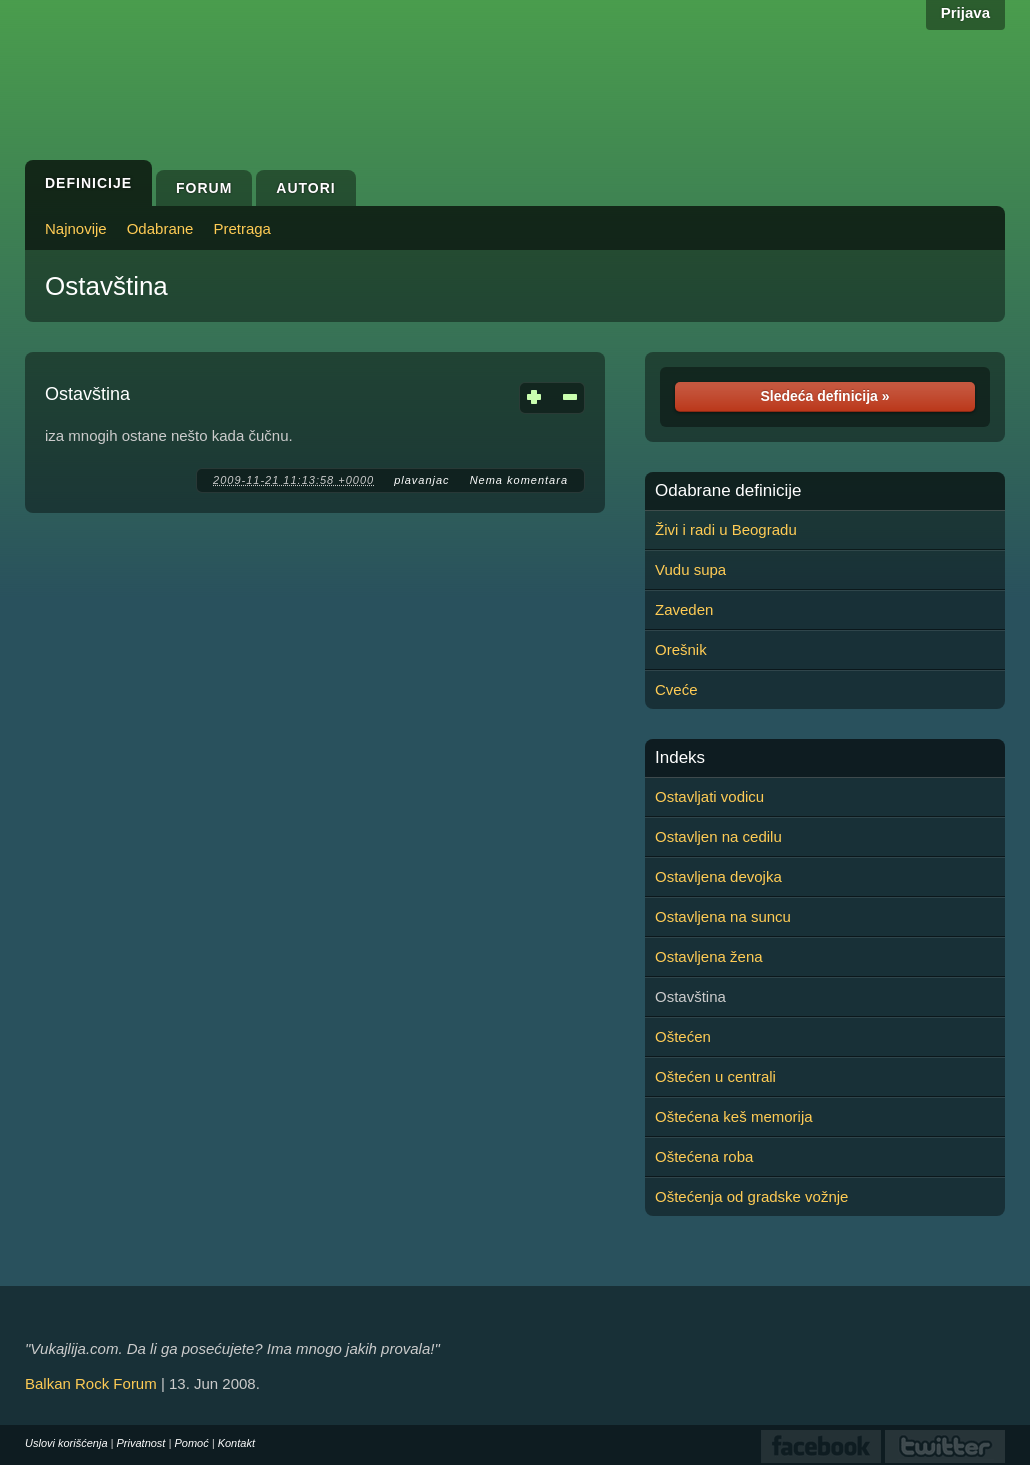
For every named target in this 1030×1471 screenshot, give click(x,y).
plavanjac (421, 480)
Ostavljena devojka (718, 876)
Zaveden (684, 609)
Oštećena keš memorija (734, 1116)
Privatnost (141, 1443)
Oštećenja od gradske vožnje (751, 1196)
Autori (305, 188)
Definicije (88, 183)
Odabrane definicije (728, 491)
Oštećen (683, 1036)
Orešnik (681, 649)
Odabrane (160, 228)
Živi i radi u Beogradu (726, 529)
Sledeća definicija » (824, 396)
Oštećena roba (704, 1156)
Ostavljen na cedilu (718, 836)
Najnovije (76, 228)
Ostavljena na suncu (723, 916)
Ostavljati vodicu (709, 796)
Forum (204, 188)
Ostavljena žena (709, 956)
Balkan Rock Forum (91, 1383)
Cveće (676, 689)
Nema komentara (519, 480)
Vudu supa (690, 569)
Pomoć (191, 1443)
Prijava (965, 12)
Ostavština (106, 286)
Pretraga (242, 228)
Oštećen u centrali (715, 1076)
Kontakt (236, 1443)
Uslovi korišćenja (66, 1443)
